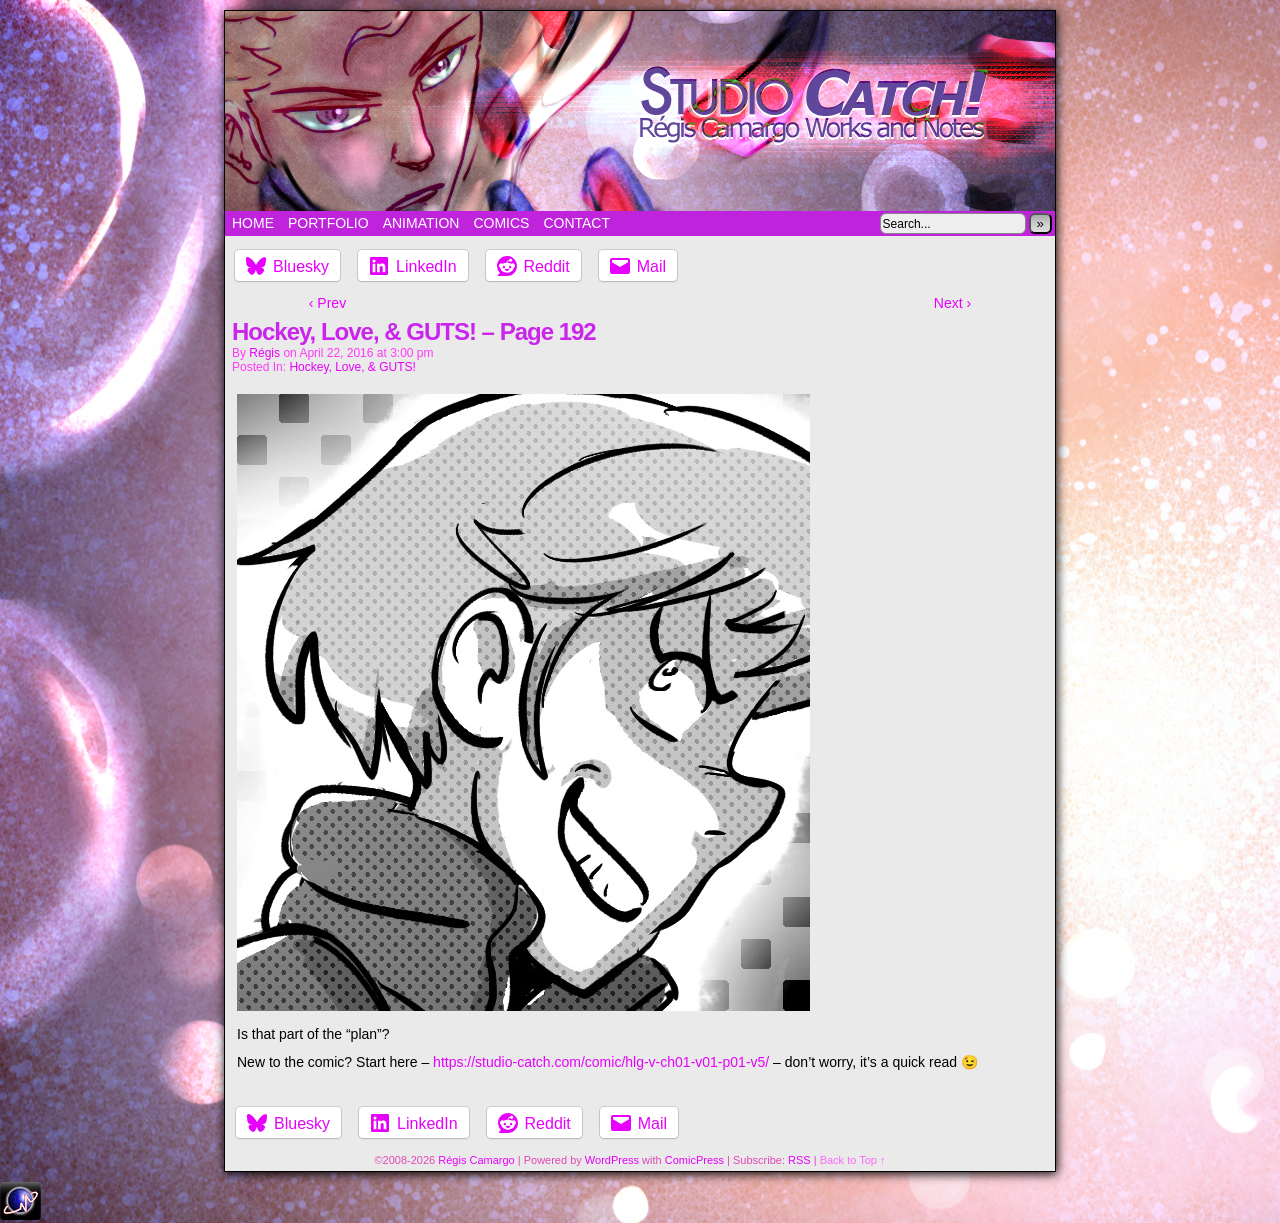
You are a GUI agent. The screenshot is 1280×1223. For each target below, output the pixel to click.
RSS (799, 1160)
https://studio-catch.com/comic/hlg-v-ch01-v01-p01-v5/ (601, 1062)
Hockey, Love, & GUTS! (352, 367)
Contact (576, 223)
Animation (421, 223)
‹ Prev (327, 303)
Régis (264, 353)
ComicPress (694, 1160)
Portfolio (328, 223)
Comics (501, 223)
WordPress (612, 1160)
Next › (952, 303)
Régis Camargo (476, 1160)
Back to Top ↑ (853, 1160)
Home (253, 223)
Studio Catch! (640, 111)
